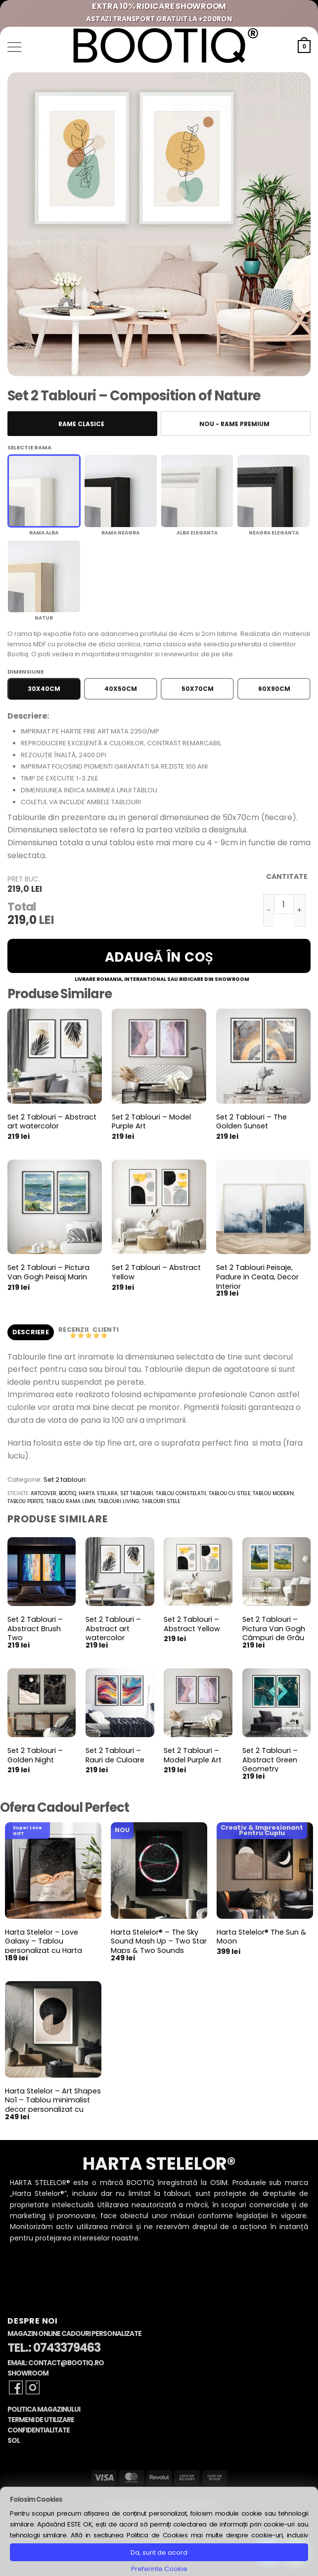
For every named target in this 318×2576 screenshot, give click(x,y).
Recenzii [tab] (74, 1329)
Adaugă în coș (159, 957)
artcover (43, 1493)
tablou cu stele (229, 1493)
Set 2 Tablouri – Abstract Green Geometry (270, 1760)
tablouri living (118, 1501)
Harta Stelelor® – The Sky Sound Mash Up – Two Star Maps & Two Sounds (159, 1941)
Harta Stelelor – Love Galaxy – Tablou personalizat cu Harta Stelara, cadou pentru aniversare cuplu (44, 1951)
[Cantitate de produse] (284, 904)
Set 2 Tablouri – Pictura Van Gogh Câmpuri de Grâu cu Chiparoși (273, 1633)
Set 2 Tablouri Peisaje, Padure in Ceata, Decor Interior (257, 1277)
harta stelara (98, 1493)
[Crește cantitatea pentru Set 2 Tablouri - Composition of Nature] (300, 910)
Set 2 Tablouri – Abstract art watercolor (51, 1122)
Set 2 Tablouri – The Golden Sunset (251, 1122)
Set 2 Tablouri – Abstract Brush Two (35, 1629)
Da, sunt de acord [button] (159, 2552)
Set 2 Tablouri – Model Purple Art (151, 1122)
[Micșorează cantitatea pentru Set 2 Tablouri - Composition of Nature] (268, 910)
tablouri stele (161, 1501)
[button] (14, 47)
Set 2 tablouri (65, 1479)
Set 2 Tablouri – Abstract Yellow (156, 1272)
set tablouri (136, 1493)
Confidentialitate (38, 2430)
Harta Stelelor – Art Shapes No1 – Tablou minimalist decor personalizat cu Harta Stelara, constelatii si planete (53, 2110)
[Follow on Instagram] (33, 2387)
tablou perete (25, 1501)
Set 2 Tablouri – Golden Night (35, 1755)
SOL (13, 2440)
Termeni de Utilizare (40, 2420)
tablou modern (273, 1493)
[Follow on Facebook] (16, 2387)
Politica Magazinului (43, 2409)
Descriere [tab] (30, 1332)
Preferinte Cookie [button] (159, 2569)
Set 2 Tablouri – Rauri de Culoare (115, 1755)
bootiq (67, 1493)
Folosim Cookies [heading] (36, 2499)
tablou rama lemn (70, 1501)
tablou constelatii (181, 1493)
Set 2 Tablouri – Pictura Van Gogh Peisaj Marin (48, 1272)
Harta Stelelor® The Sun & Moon (261, 1937)
